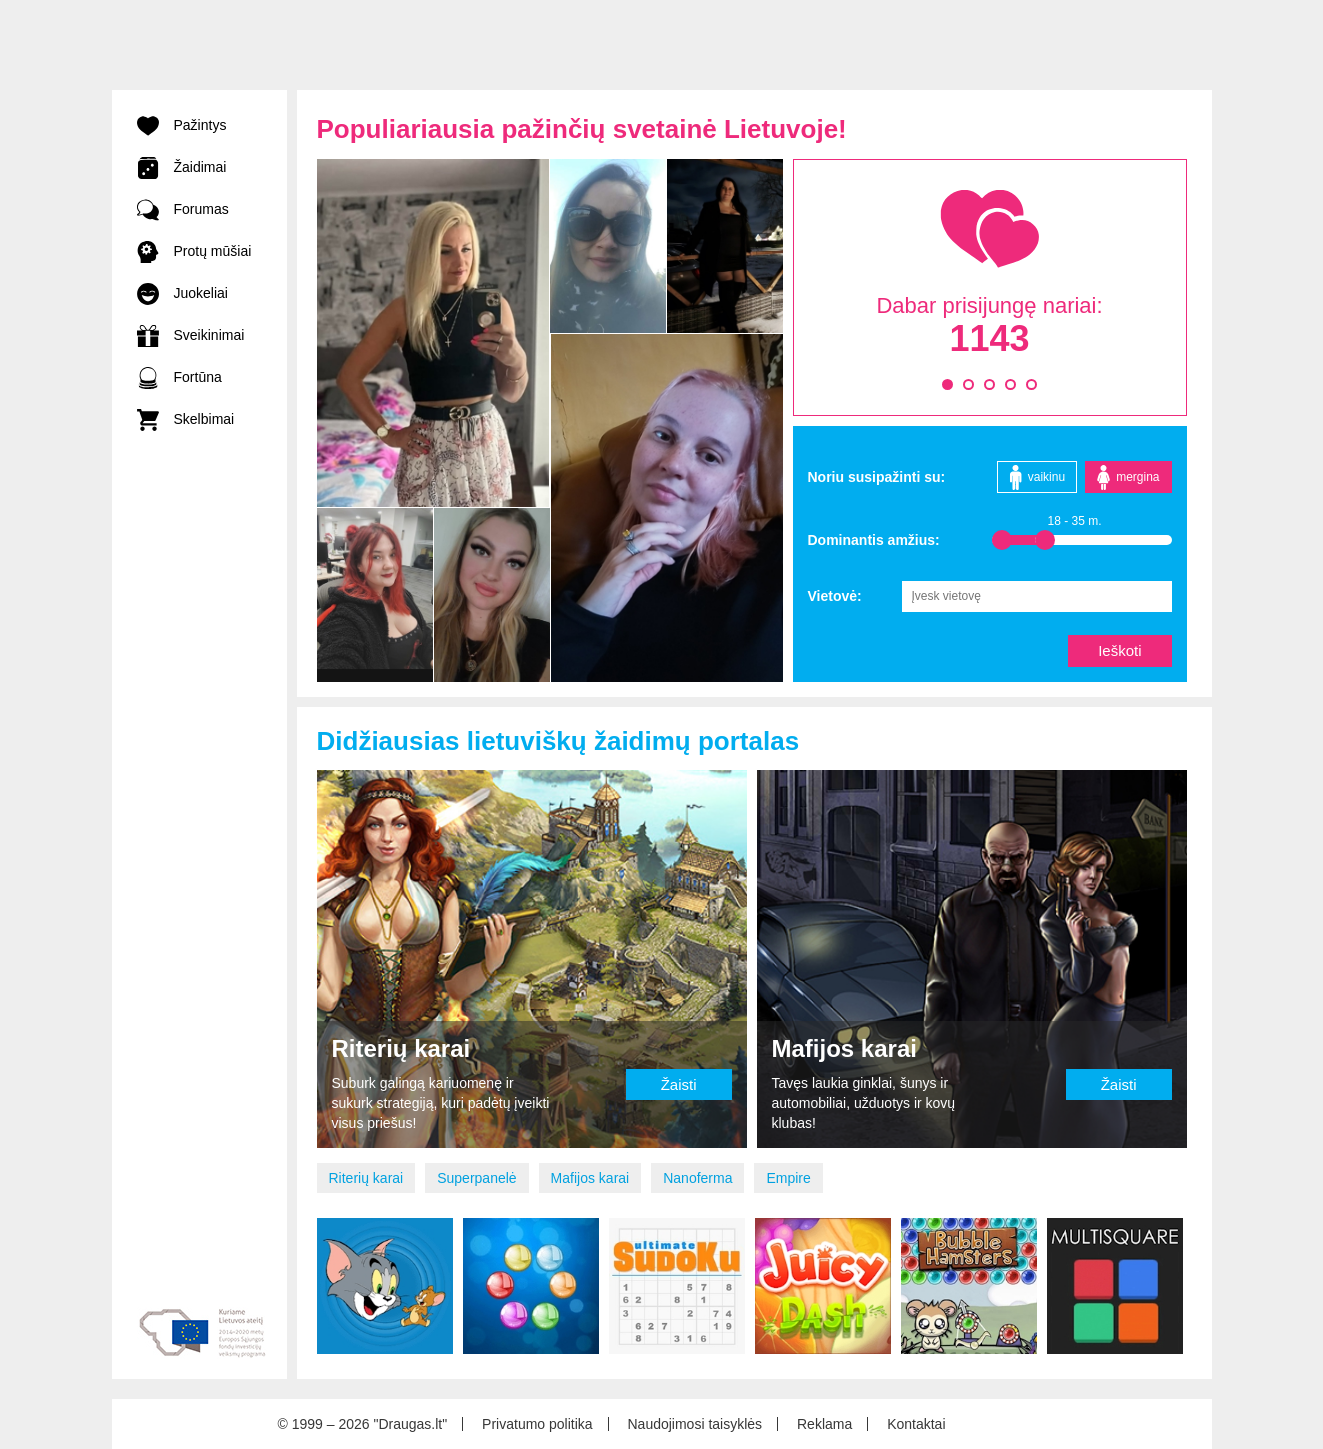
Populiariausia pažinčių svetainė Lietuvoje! (582, 129)
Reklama (824, 1424)
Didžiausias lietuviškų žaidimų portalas (558, 741)
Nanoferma (697, 1178)
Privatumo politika (537, 1424)
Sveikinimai (191, 335)
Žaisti (679, 1084)
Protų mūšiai (194, 251)
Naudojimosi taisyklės (694, 1424)
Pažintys (182, 125)
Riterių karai (366, 1178)
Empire (788, 1178)
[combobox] (1037, 596)
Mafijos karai (590, 1178)
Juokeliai (182, 293)
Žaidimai (182, 167)
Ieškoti (1119, 650)
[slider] (1002, 540)
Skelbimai (186, 419)
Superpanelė (476, 1178)
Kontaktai (916, 1424)
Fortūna (179, 377)
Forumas (183, 209)
